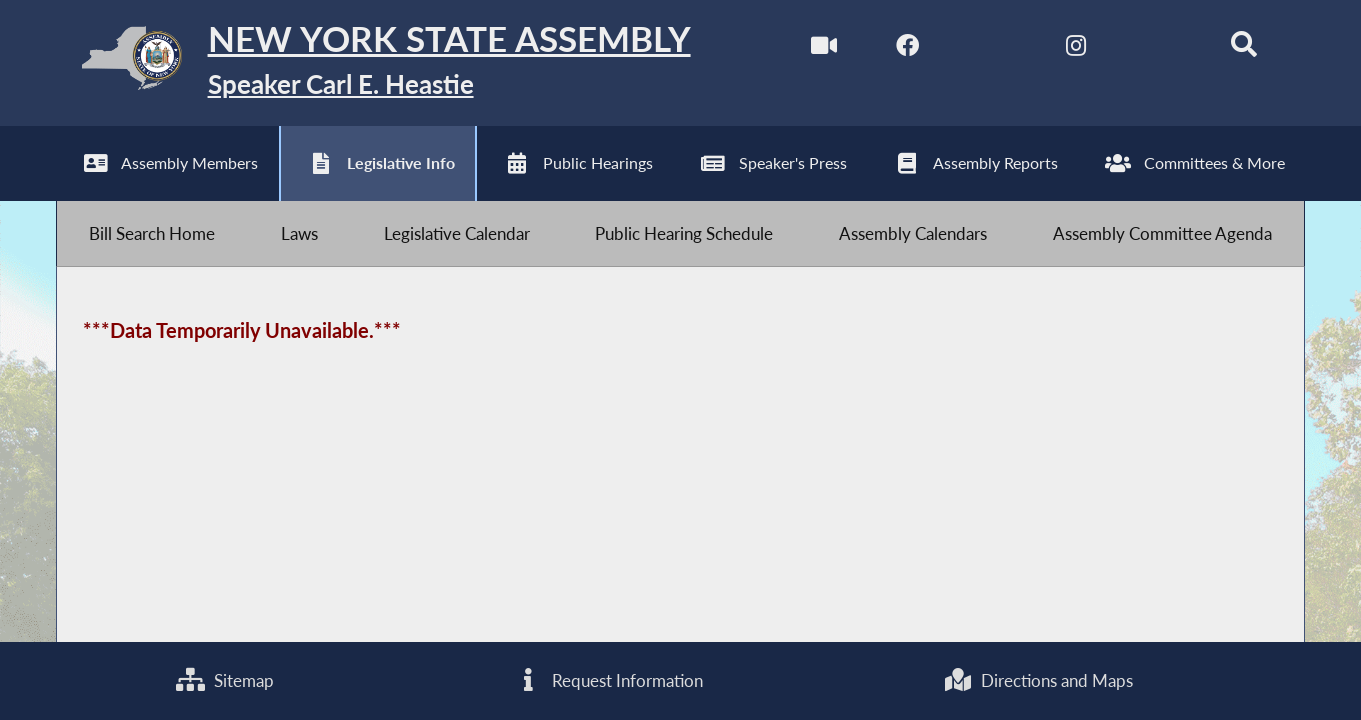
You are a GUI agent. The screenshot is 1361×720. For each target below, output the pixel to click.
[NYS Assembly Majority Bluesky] (1159, 48)
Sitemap (225, 680)
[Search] (1243, 48)
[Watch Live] (823, 48)
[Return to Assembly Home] (373, 63)
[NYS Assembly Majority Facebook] (907, 48)
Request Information (608, 680)
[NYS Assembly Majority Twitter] (991, 48)
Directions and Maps (1038, 680)
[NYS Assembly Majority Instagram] (1075, 48)
